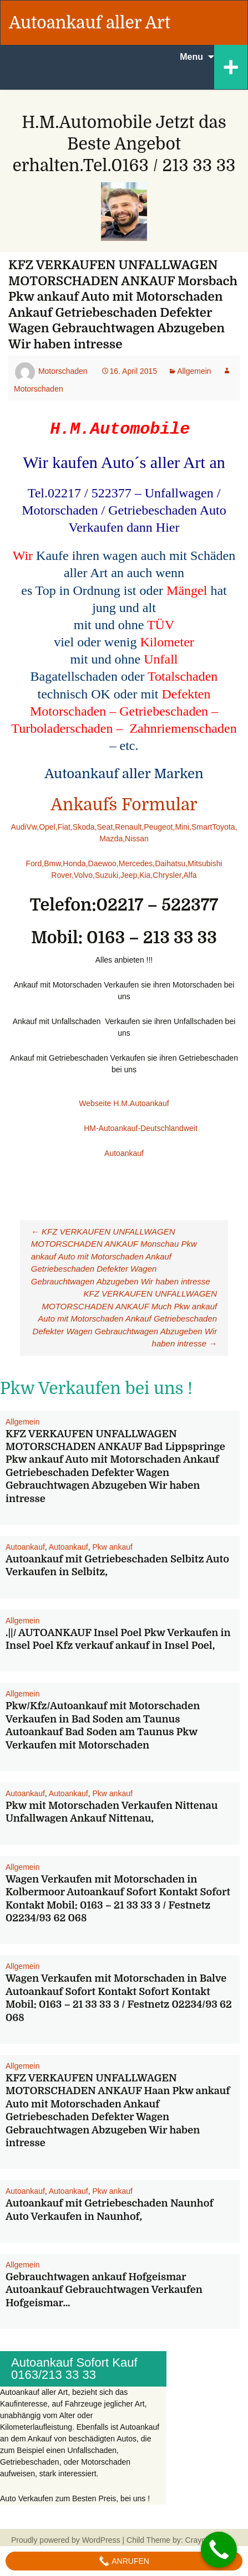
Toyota (223, 826)
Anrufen (124, 2561)
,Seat (104, 826)
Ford (34, 863)
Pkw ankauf (112, 1546)
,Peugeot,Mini (165, 826)
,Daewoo (101, 863)
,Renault (127, 826)
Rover (61, 875)
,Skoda (82, 826)
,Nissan (136, 838)
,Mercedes (135, 863)
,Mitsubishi (203, 863)
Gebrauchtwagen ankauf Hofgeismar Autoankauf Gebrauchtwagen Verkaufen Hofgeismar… (104, 2289)
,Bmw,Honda (63, 863)
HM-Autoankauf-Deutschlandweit (103, 1128)
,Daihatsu (169, 863)
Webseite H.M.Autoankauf (124, 1103)
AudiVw (24, 826)
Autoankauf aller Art (89, 22)
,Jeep (127, 875)
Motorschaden (63, 371)
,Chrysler (165, 875)
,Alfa (189, 875)
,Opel (46, 826)
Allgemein (194, 371)
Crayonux (201, 2540)
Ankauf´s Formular (124, 804)
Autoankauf (124, 1153)
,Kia (143, 875)
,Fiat (62, 826)
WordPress (101, 2540)
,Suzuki (105, 875)
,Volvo (82, 875)
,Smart (200, 826)
